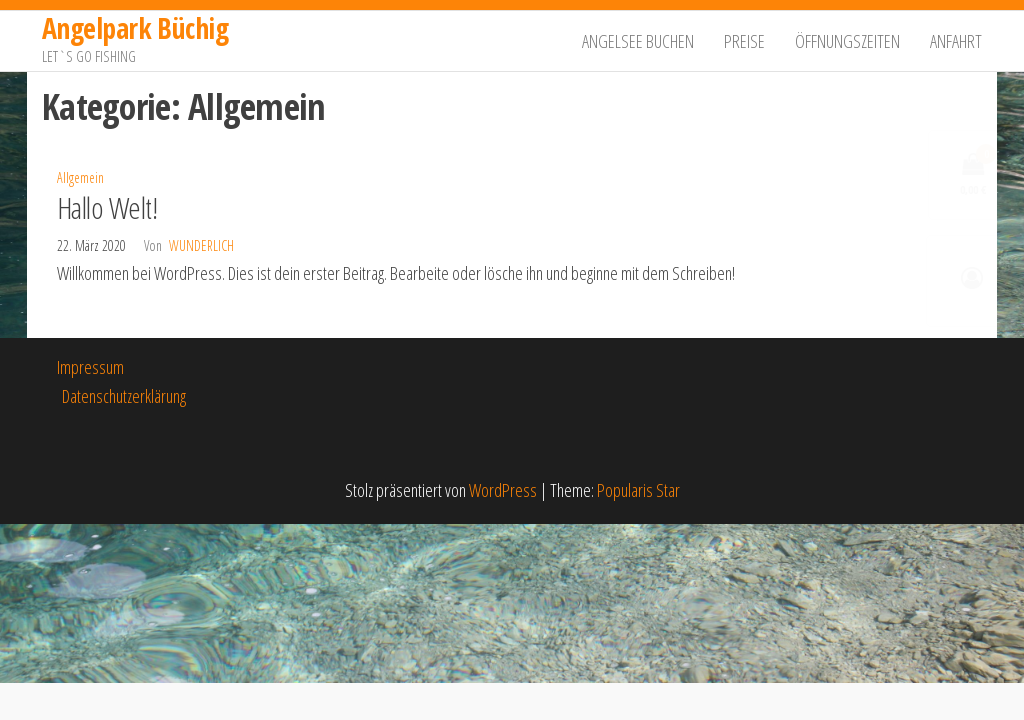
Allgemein (80, 177)
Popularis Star (638, 490)
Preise (744, 41)
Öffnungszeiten (847, 41)
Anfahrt (956, 41)
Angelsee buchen (638, 41)
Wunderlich (201, 245)
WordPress (503, 490)
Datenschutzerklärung (124, 396)
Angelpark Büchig (135, 28)
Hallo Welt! (107, 207)
